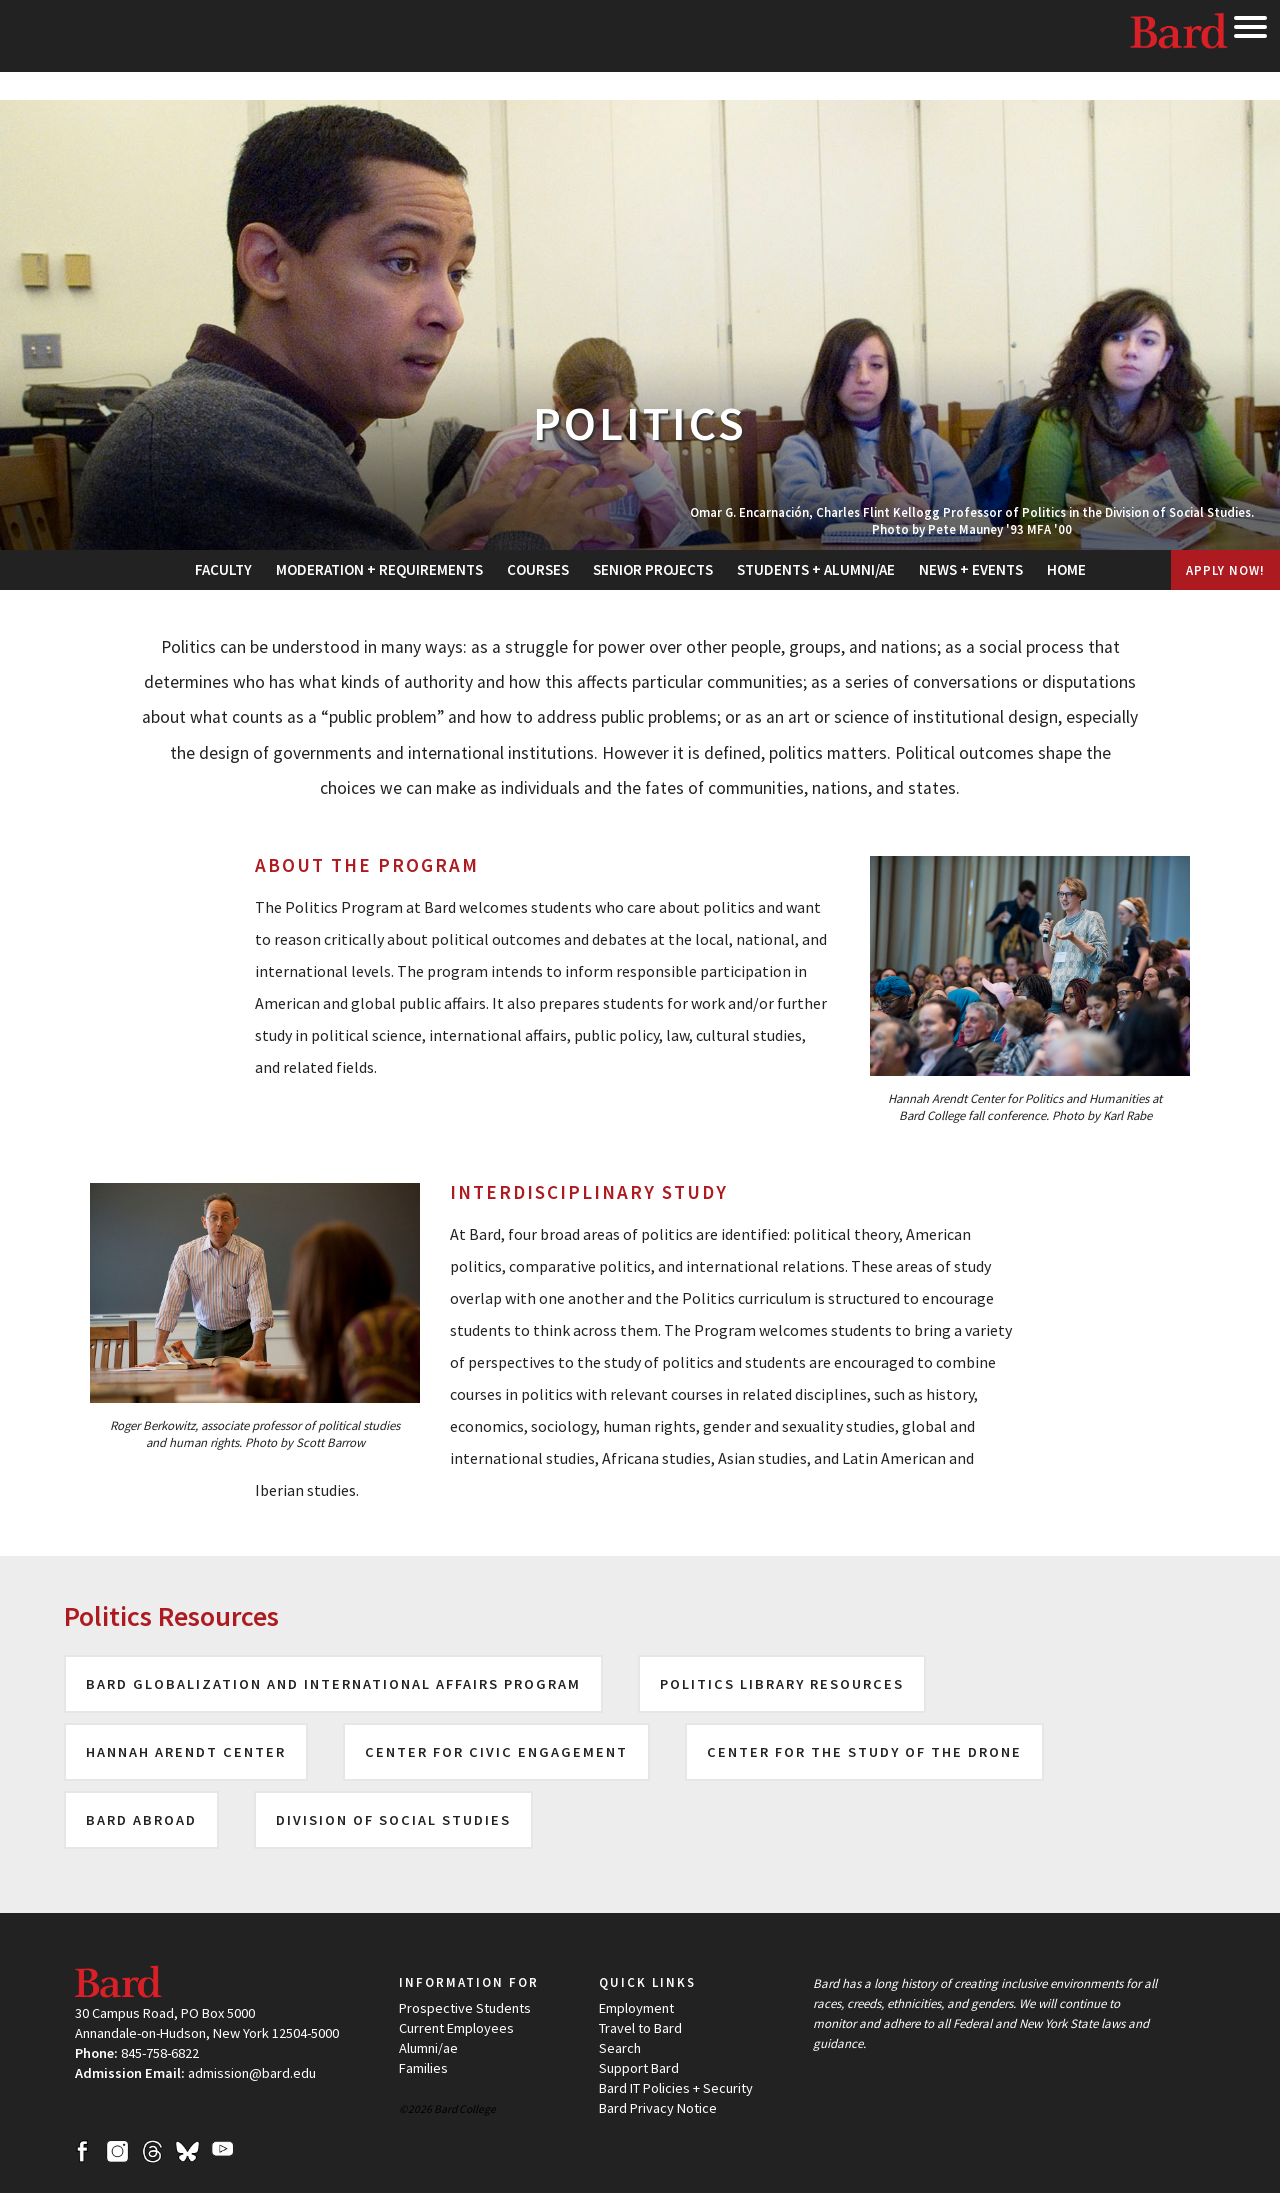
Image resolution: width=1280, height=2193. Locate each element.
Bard (1180, 35)
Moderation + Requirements (379, 569)
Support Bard (639, 2068)
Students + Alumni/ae (816, 569)
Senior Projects (653, 569)
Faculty (223, 569)
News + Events (971, 569)
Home (1066, 569)
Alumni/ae (428, 2048)
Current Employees (456, 2028)
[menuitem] (223, 569)
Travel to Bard (640, 2028)
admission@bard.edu (252, 2073)
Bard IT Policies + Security (676, 2088)
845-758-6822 (160, 2053)
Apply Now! (1225, 570)
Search (620, 2048)
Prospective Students (465, 2008)
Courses (538, 569)
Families (423, 2068)
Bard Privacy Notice (658, 2108)
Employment (636, 2008)
